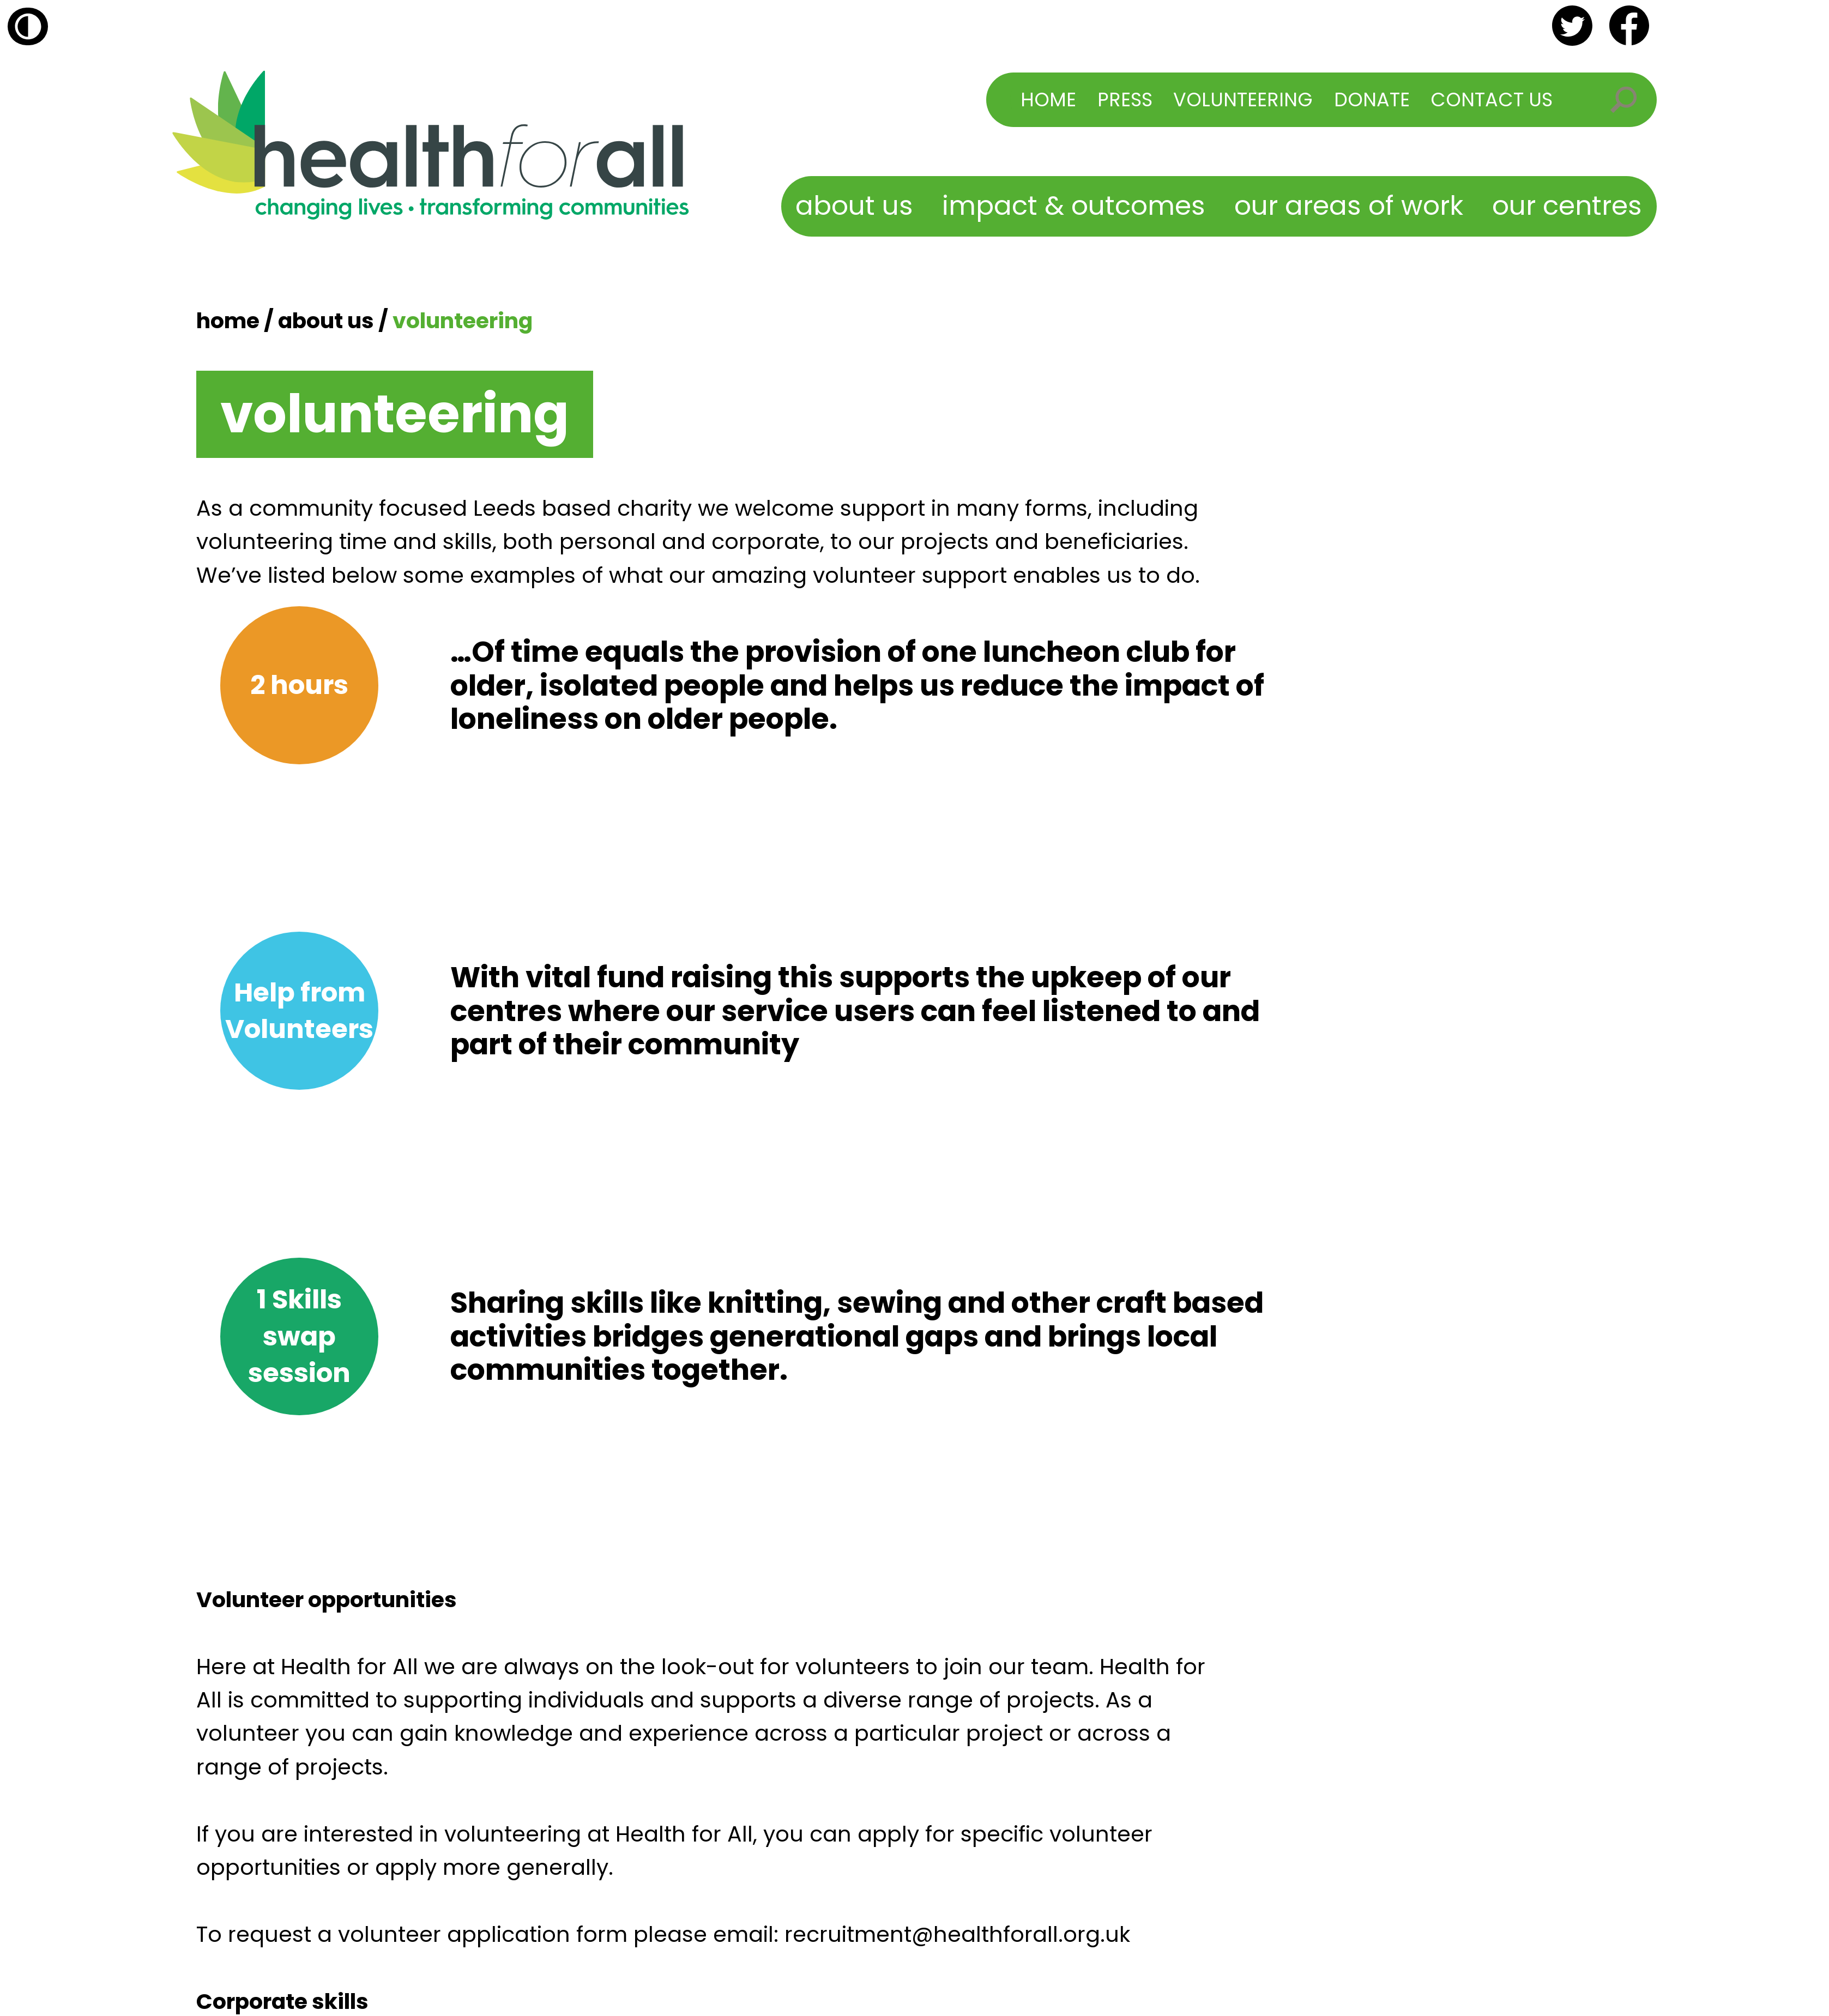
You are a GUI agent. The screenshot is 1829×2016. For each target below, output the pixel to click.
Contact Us (1491, 99)
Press (1124, 99)
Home (1048, 99)
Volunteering (1243, 99)
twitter (1572, 25)
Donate (1372, 99)
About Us (854, 205)
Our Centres (1567, 205)
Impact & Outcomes (1073, 205)
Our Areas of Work (1348, 205)
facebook (1629, 25)
